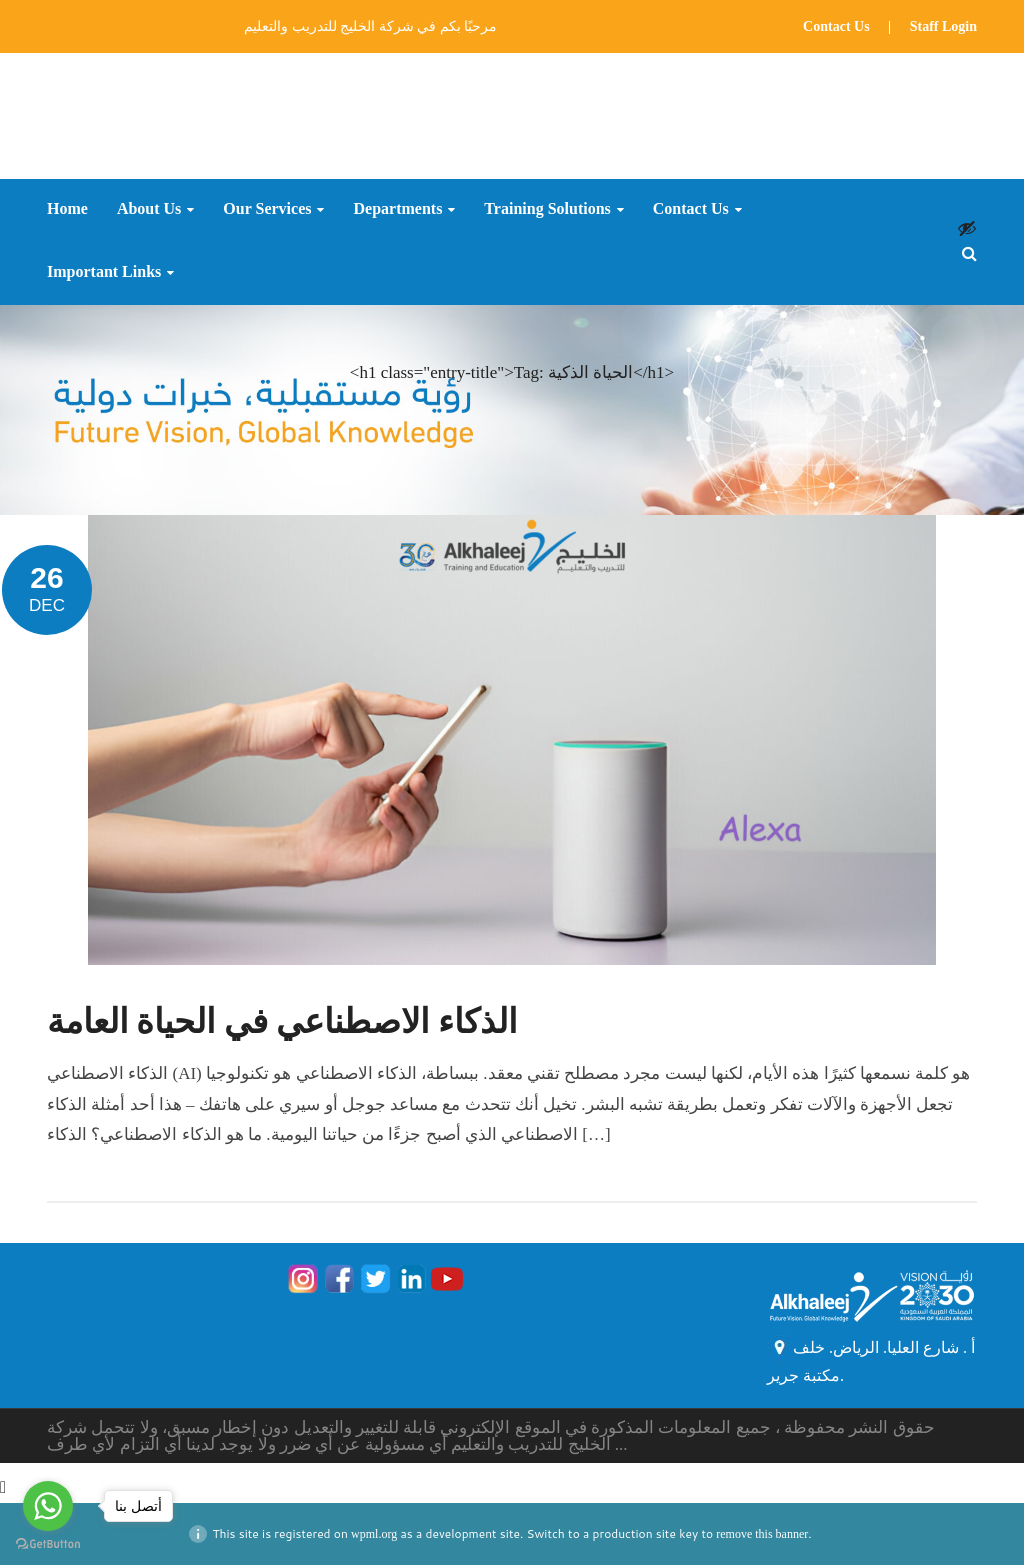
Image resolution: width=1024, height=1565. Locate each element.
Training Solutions (547, 209)
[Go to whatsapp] (48, 1506)
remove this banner (762, 1534)
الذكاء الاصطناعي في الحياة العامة (282, 1021)
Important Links (104, 272)
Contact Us (836, 26)
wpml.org (374, 1534)
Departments (397, 209)
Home (67, 209)
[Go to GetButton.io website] (48, 1544)
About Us (149, 209)
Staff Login (943, 26)
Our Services (267, 209)
